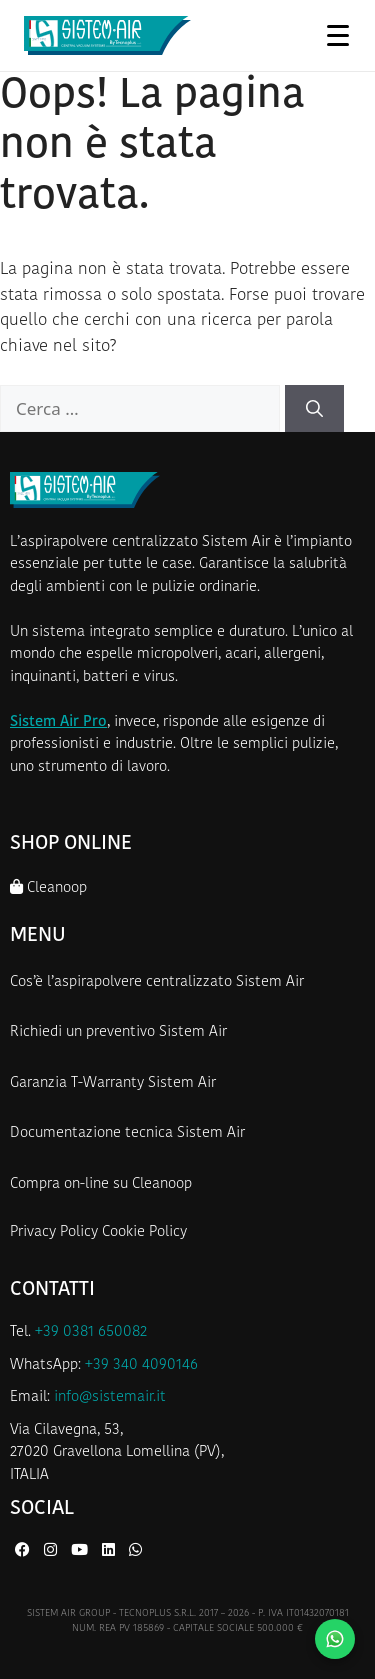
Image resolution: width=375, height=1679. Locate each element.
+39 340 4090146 (141, 1365)
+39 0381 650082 (91, 1332)
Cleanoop (48, 887)
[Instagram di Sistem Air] (52, 1551)
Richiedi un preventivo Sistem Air (118, 1032)
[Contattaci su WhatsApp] (335, 1639)
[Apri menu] (337, 35)
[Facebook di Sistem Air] (24, 1551)
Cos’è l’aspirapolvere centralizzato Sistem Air (157, 982)
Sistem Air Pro (58, 722)
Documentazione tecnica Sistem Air (127, 1133)
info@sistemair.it (110, 1397)
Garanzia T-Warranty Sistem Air (113, 1083)
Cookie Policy (144, 1232)
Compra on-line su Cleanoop (101, 1184)
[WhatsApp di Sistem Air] (135, 1551)
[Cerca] (314, 409)
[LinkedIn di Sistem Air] (110, 1551)
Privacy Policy (54, 1232)
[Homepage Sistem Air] (107, 36)
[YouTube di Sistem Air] (81, 1551)
